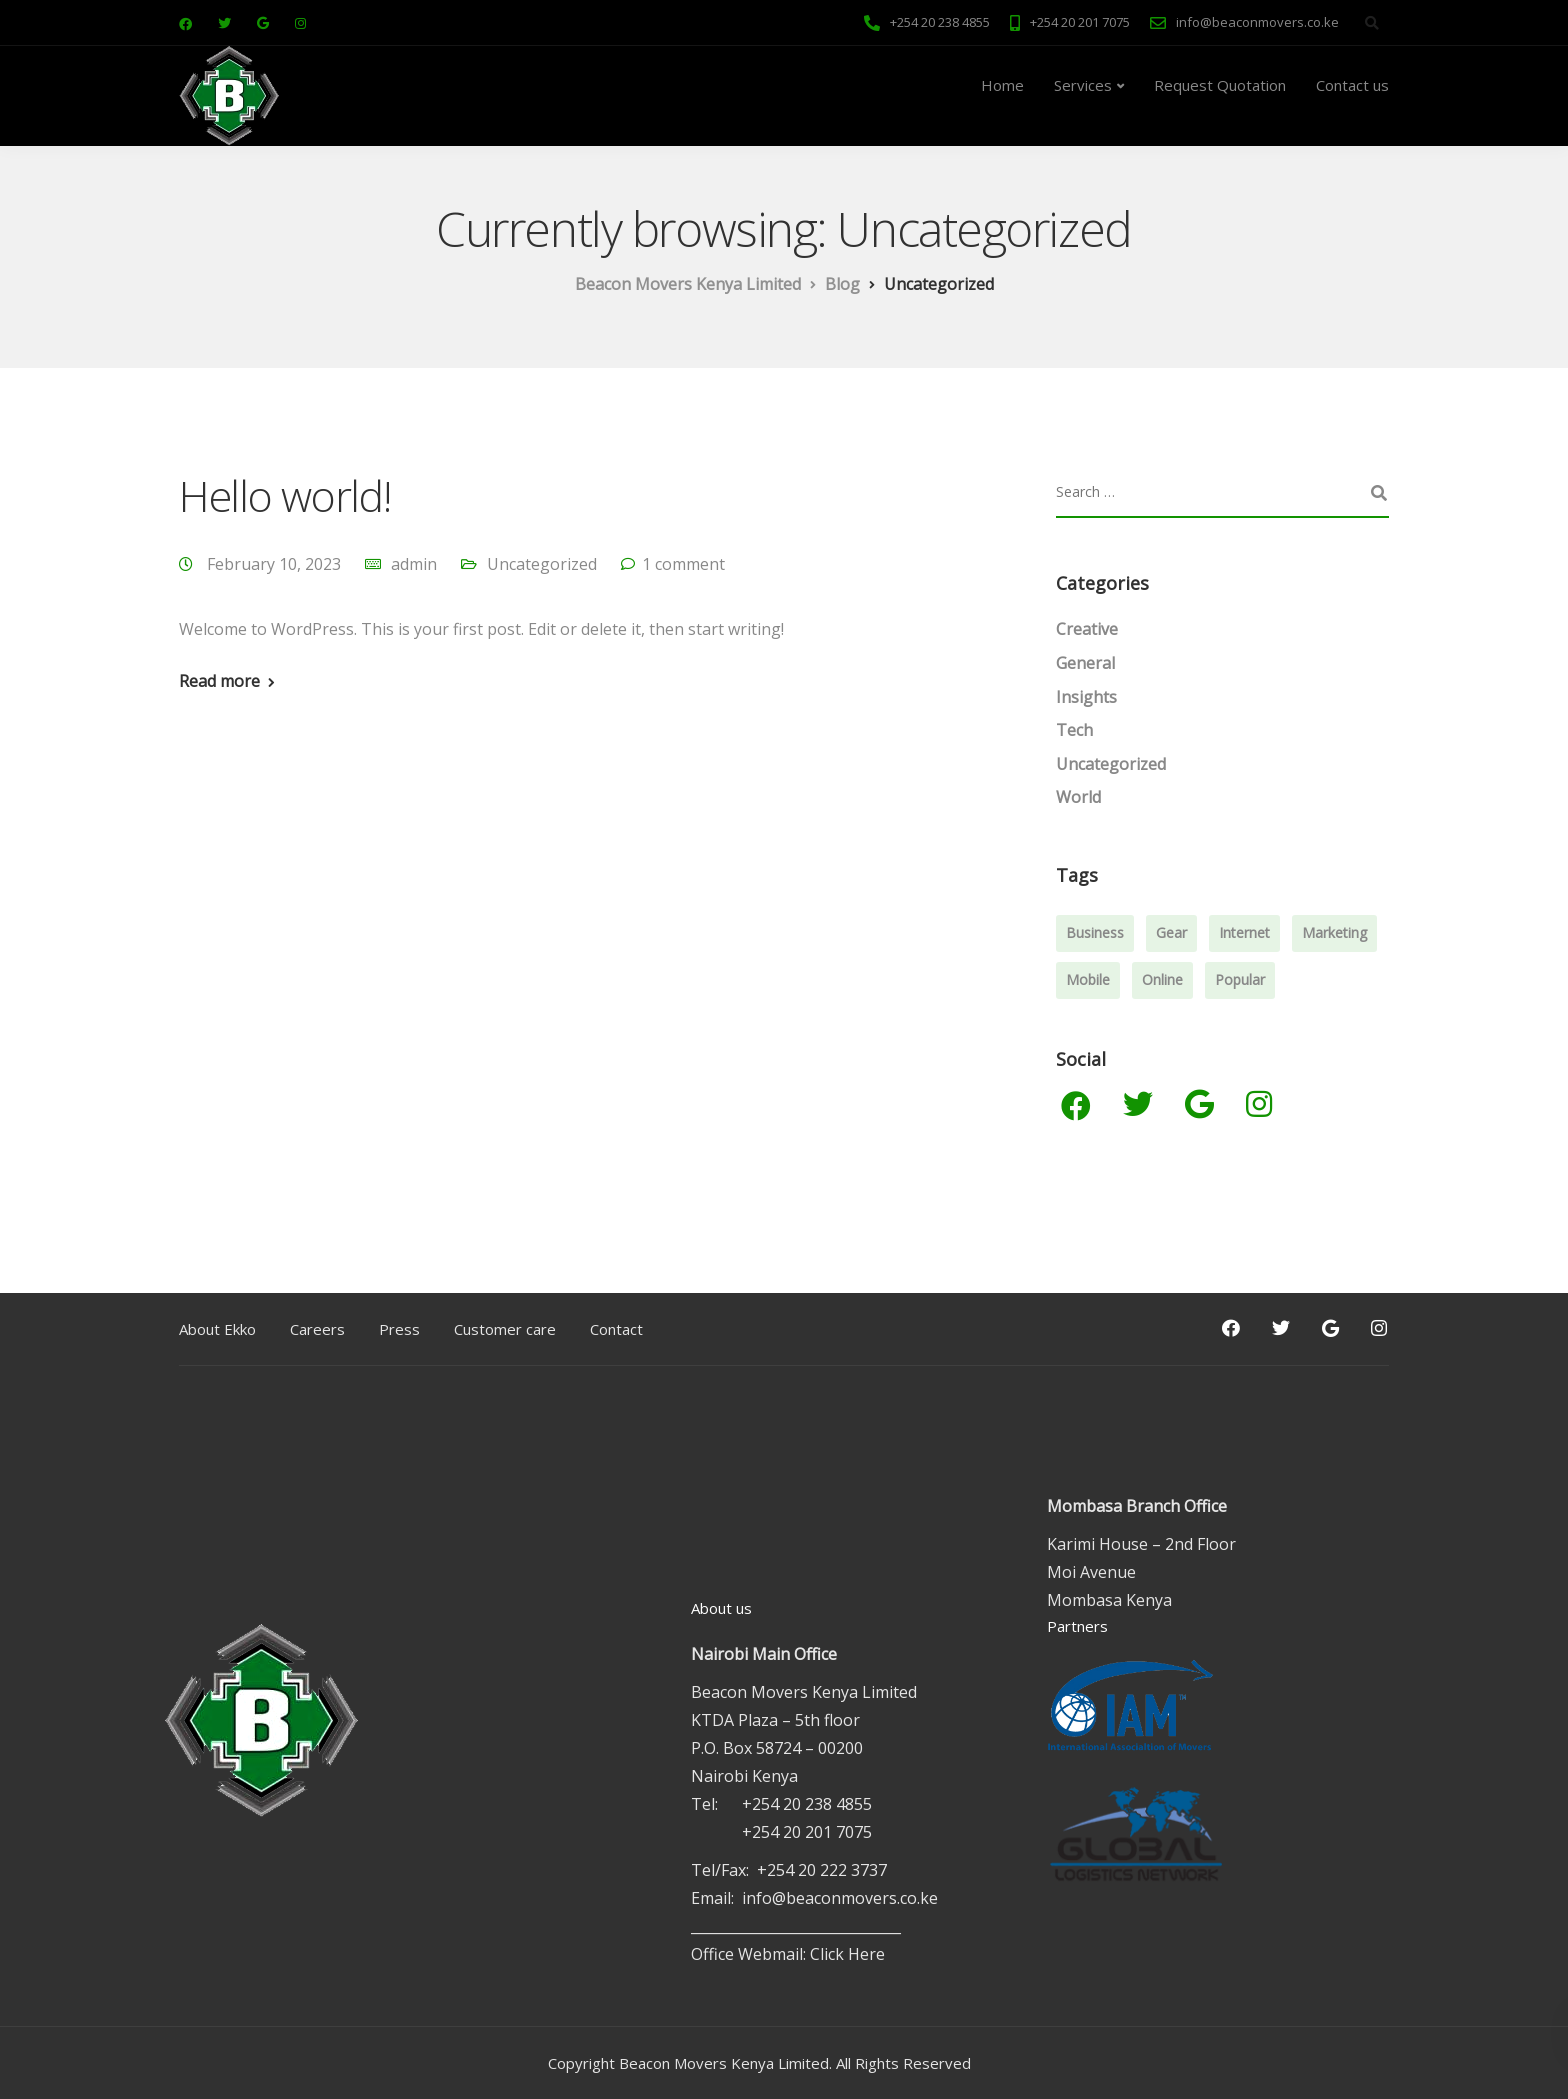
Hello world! (285, 495)
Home (1002, 85)
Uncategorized (542, 564)
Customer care (505, 1329)
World (1078, 797)
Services (1083, 85)
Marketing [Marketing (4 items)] (1334, 932)
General (1085, 663)
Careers (317, 1329)
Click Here (847, 1954)
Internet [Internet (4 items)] (1244, 932)
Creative (1087, 629)
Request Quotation (1220, 85)
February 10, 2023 (276, 564)
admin (414, 564)
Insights (1086, 697)
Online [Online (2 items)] (1162, 979)
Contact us (1352, 85)
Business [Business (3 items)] (1095, 932)
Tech (1074, 730)
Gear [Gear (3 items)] (1171, 932)
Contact (616, 1329)
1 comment (683, 564)
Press (399, 1329)
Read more (219, 681)
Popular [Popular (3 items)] (1240, 979)
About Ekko (217, 1329)
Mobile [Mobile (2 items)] (1088, 979)
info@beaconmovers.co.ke (840, 1898)
